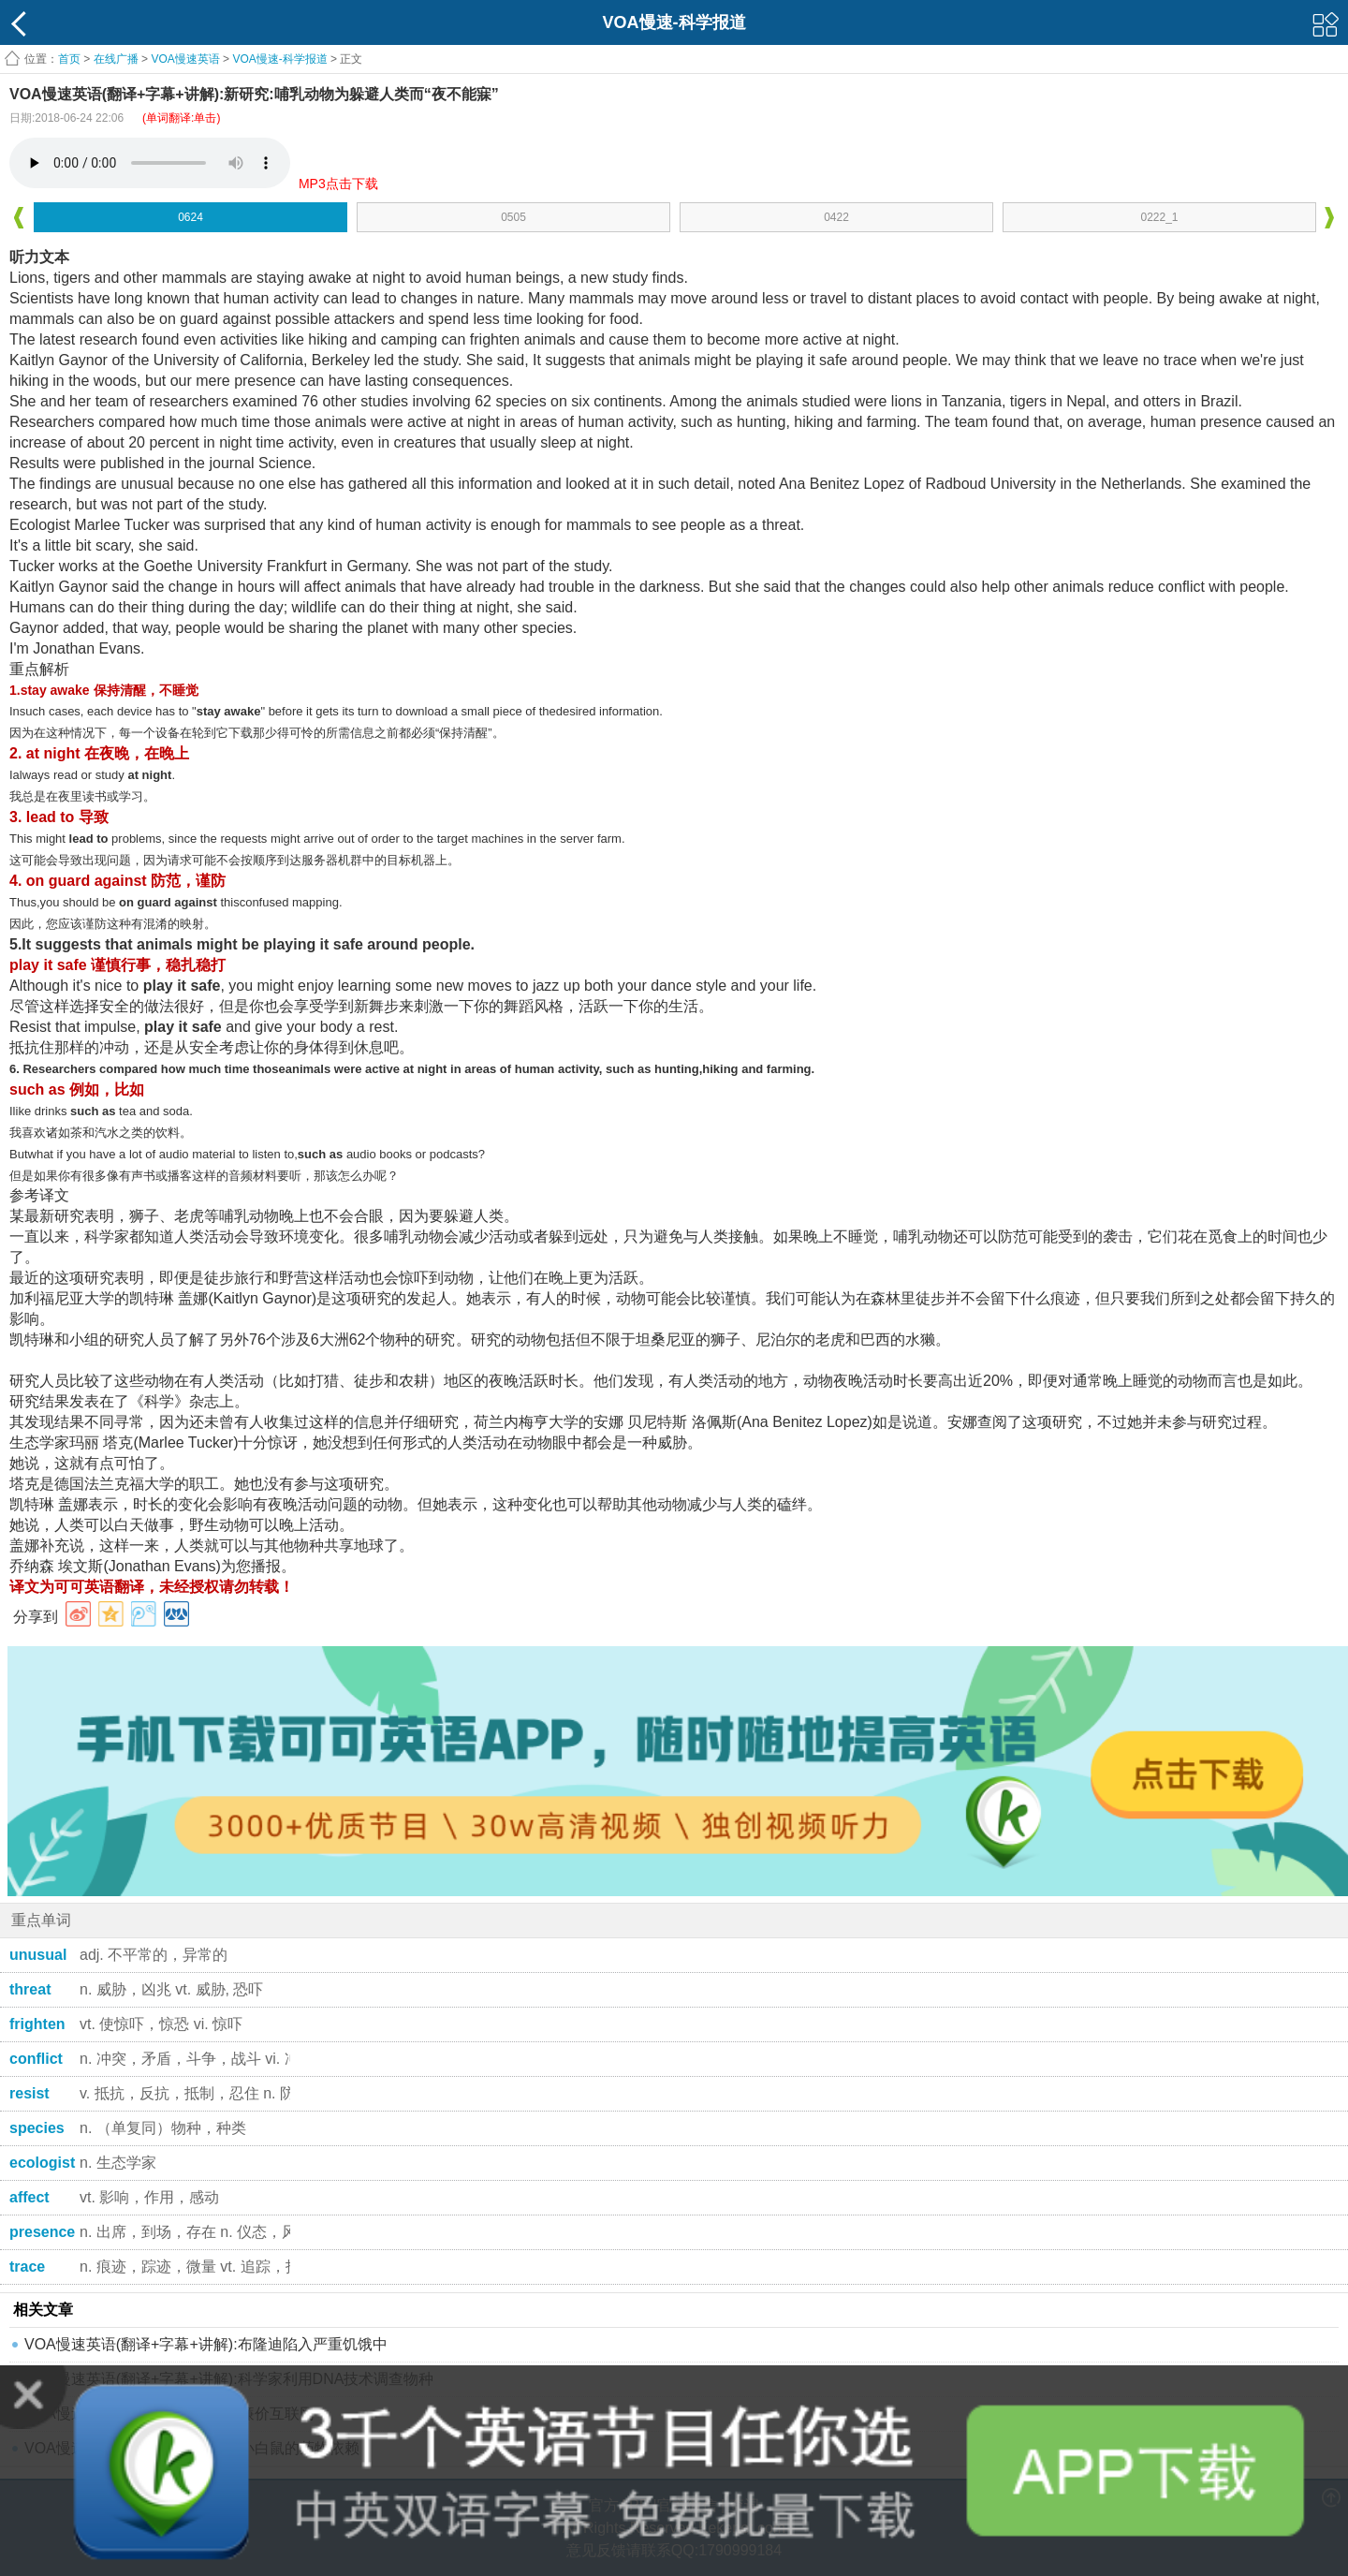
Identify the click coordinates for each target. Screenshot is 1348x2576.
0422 (836, 217)
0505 (513, 217)
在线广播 (116, 59)
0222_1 (1159, 217)
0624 (190, 217)
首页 (69, 59)
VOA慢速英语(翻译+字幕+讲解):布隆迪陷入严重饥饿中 (206, 2344)
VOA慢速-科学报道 (279, 59)
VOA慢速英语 (185, 59)
